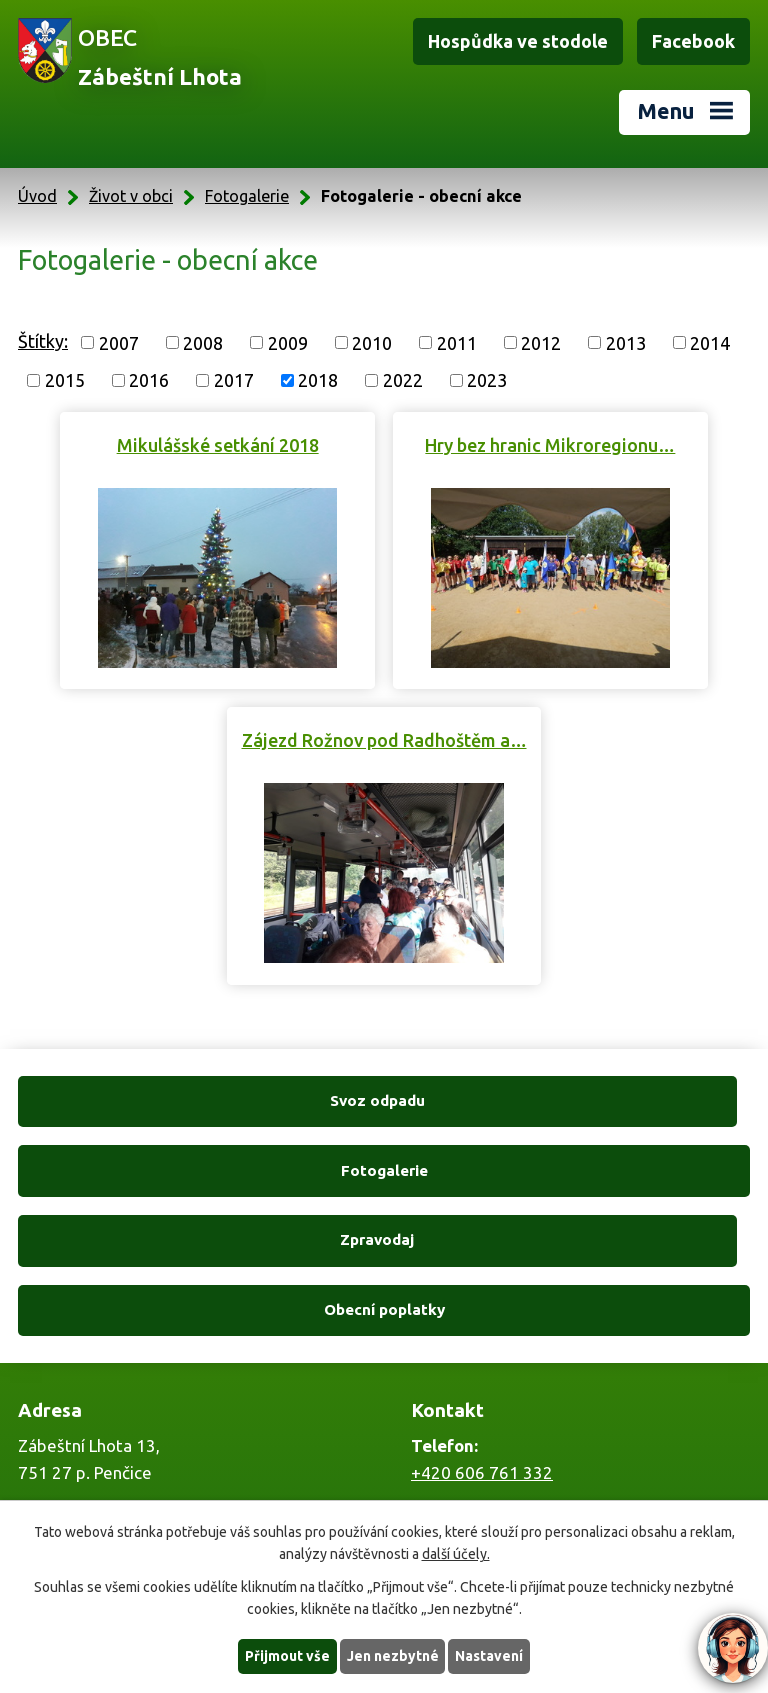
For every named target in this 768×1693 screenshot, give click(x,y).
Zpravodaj (197, 1170)
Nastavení (490, 1656)
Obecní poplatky (570, 1170)
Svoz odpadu (197, 1100)
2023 (487, 380)
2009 (288, 342)
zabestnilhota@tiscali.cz (504, 1487)
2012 (541, 342)
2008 (203, 342)
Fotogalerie (247, 196)
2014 (710, 342)
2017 (234, 380)
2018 (318, 380)
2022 (403, 380)
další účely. (456, 1554)
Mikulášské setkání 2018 (218, 445)
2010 (372, 342)
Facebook (693, 41)
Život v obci (131, 196)
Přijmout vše (287, 1656)
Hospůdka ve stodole (518, 41)
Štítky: (43, 341)
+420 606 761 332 (482, 1333)
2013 (626, 342)
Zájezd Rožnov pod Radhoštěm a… (384, 740)
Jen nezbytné (393, 1656)
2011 (457, 342)
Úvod (37, 196)
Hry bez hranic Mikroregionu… (550, 445)
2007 (119, 342)
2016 (149, 380)
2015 (65, 380)
